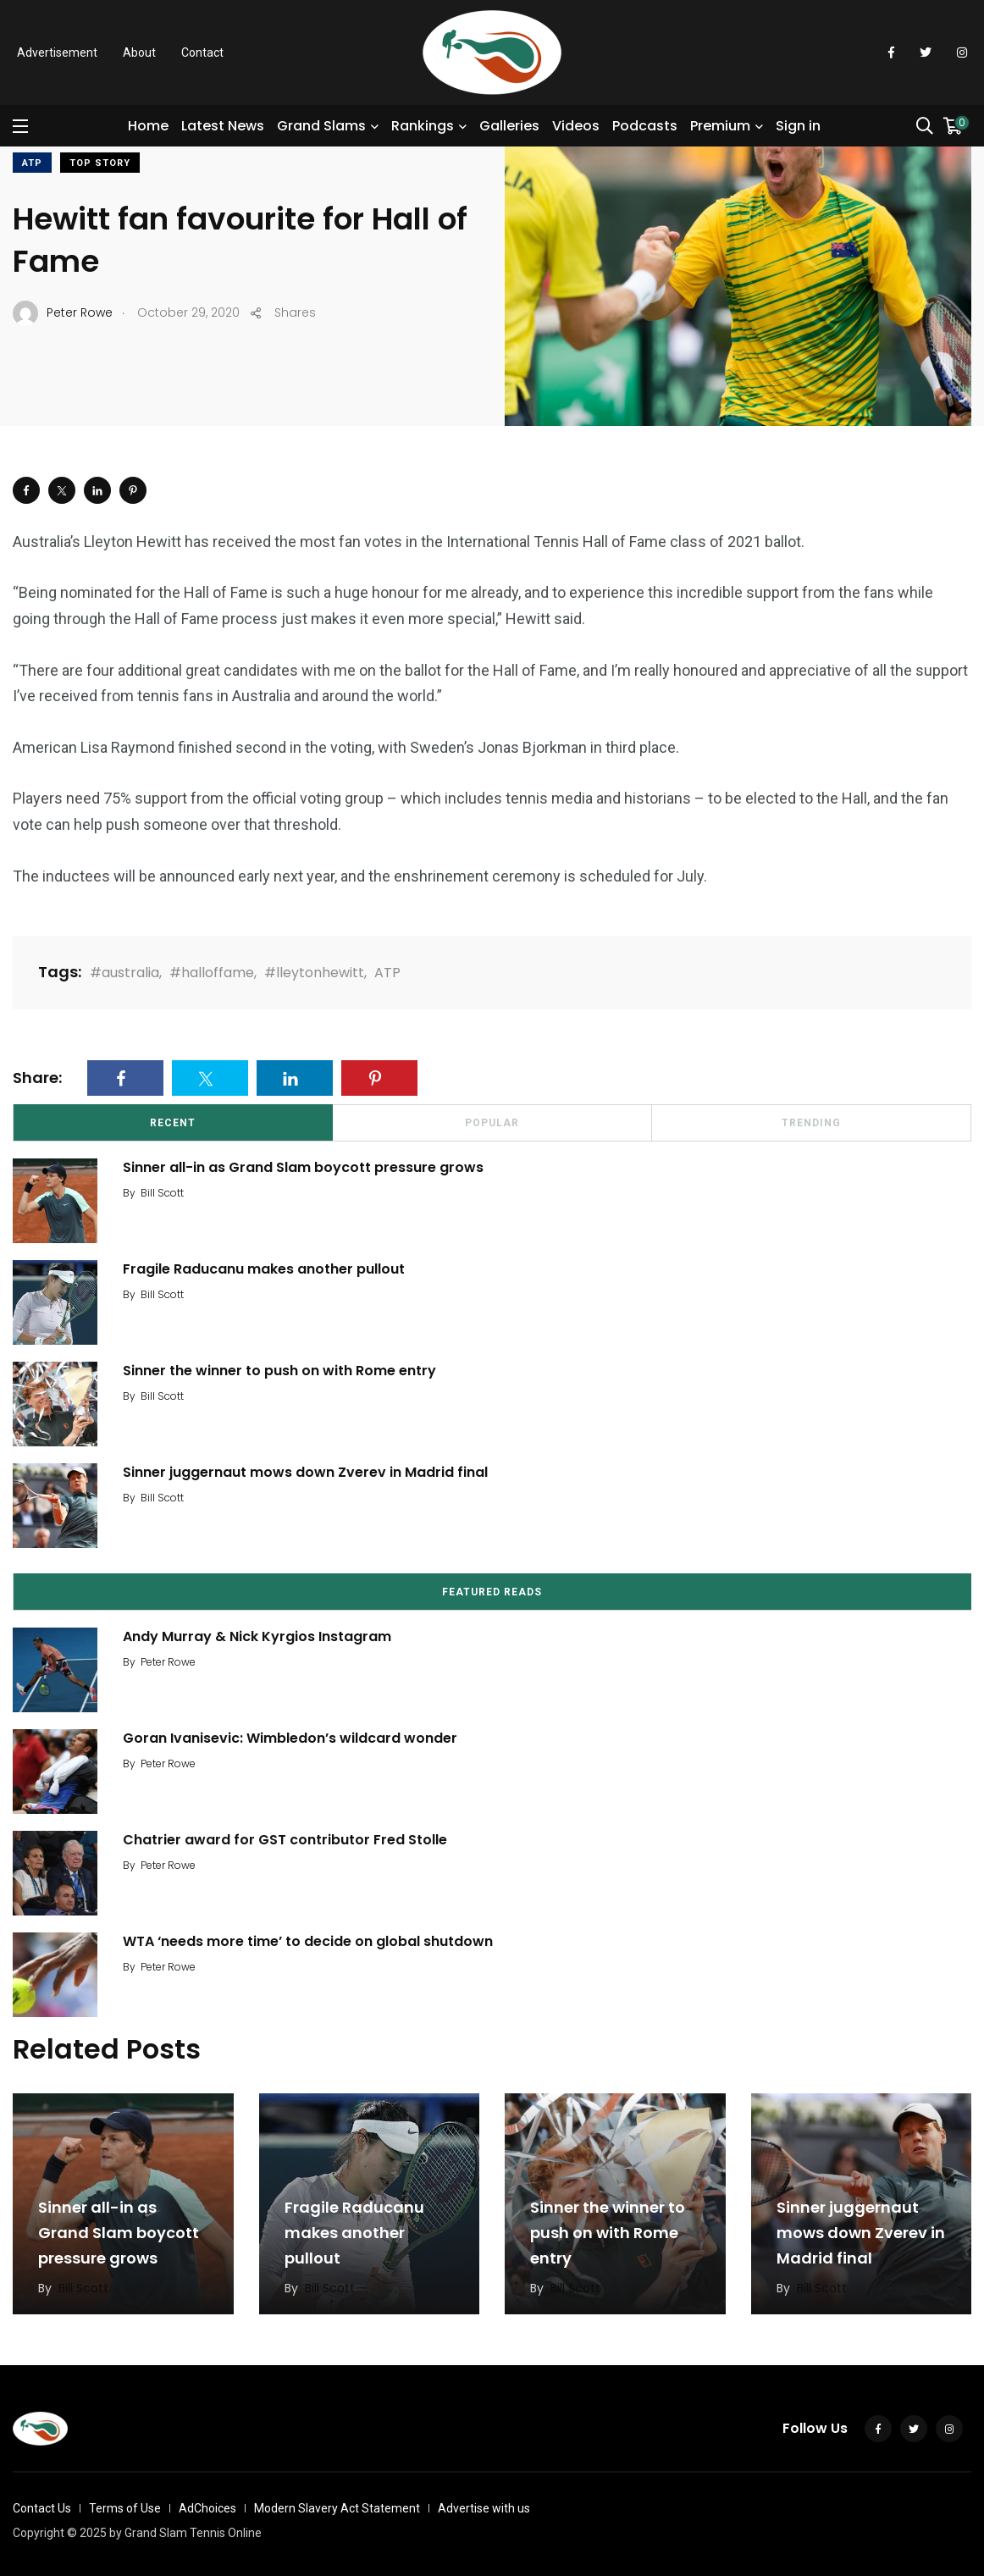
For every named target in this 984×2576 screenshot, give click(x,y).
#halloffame (211, 972)
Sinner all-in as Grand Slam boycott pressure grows (303, 1167)
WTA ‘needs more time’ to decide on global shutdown (308, 1941)
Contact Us (42, 2508)
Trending (811, 1123)
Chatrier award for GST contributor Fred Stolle (285, 1839)
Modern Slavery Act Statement (337, 2508)
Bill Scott (162, 1193)
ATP (32, 163)
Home (148, 125)
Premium (720, 125)
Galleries (509, 125)
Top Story (99, 163)
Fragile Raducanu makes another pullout (264, 1269)
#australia (124, 972)
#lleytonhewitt (314, 972)
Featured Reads (492, 1592)
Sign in (798, 125)
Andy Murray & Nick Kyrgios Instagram (257, 1636)
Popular (492, 1123)
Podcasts (644, 125)
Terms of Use (125, 2508)
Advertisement (57, 52)
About (139, 52)
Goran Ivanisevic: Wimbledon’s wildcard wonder (290, 1738)
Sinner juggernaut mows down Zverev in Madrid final (305, 1472)
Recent (173, 1123)
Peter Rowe (168, 1662)
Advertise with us (484, 2508)
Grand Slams (321, 125)
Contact (202, 52)
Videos (576, 125)
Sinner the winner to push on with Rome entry (279, 1370)
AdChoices (207, 2508)
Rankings (422, 125)
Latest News (222, 125)
